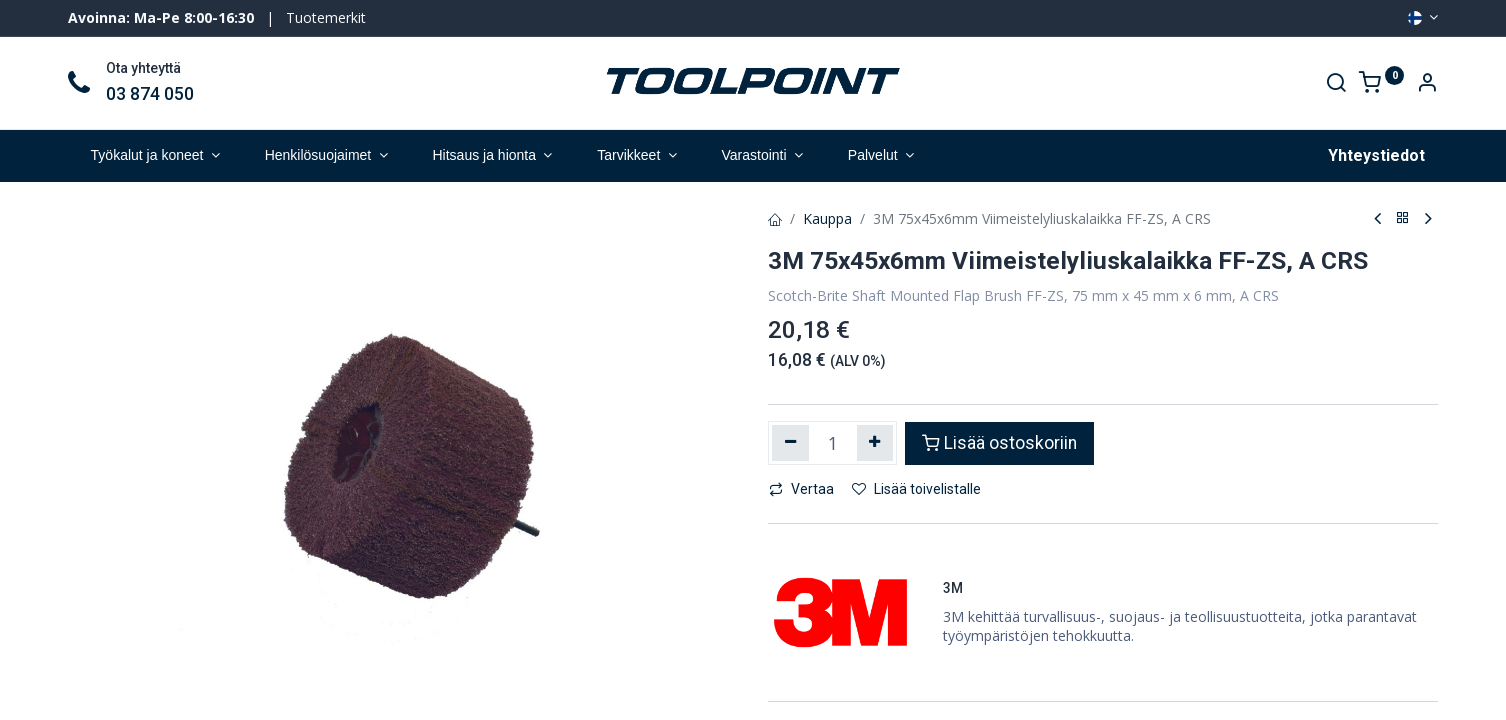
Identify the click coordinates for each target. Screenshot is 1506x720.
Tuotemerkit (326, 17)
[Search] (1336, 84)
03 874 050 (150, 94)
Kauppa (827, 218)
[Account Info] (1427, 84)
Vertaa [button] (801, 489)
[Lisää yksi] (875, 443)
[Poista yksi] (790, 443)
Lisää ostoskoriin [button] (999, 443)
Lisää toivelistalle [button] (916, 489)
